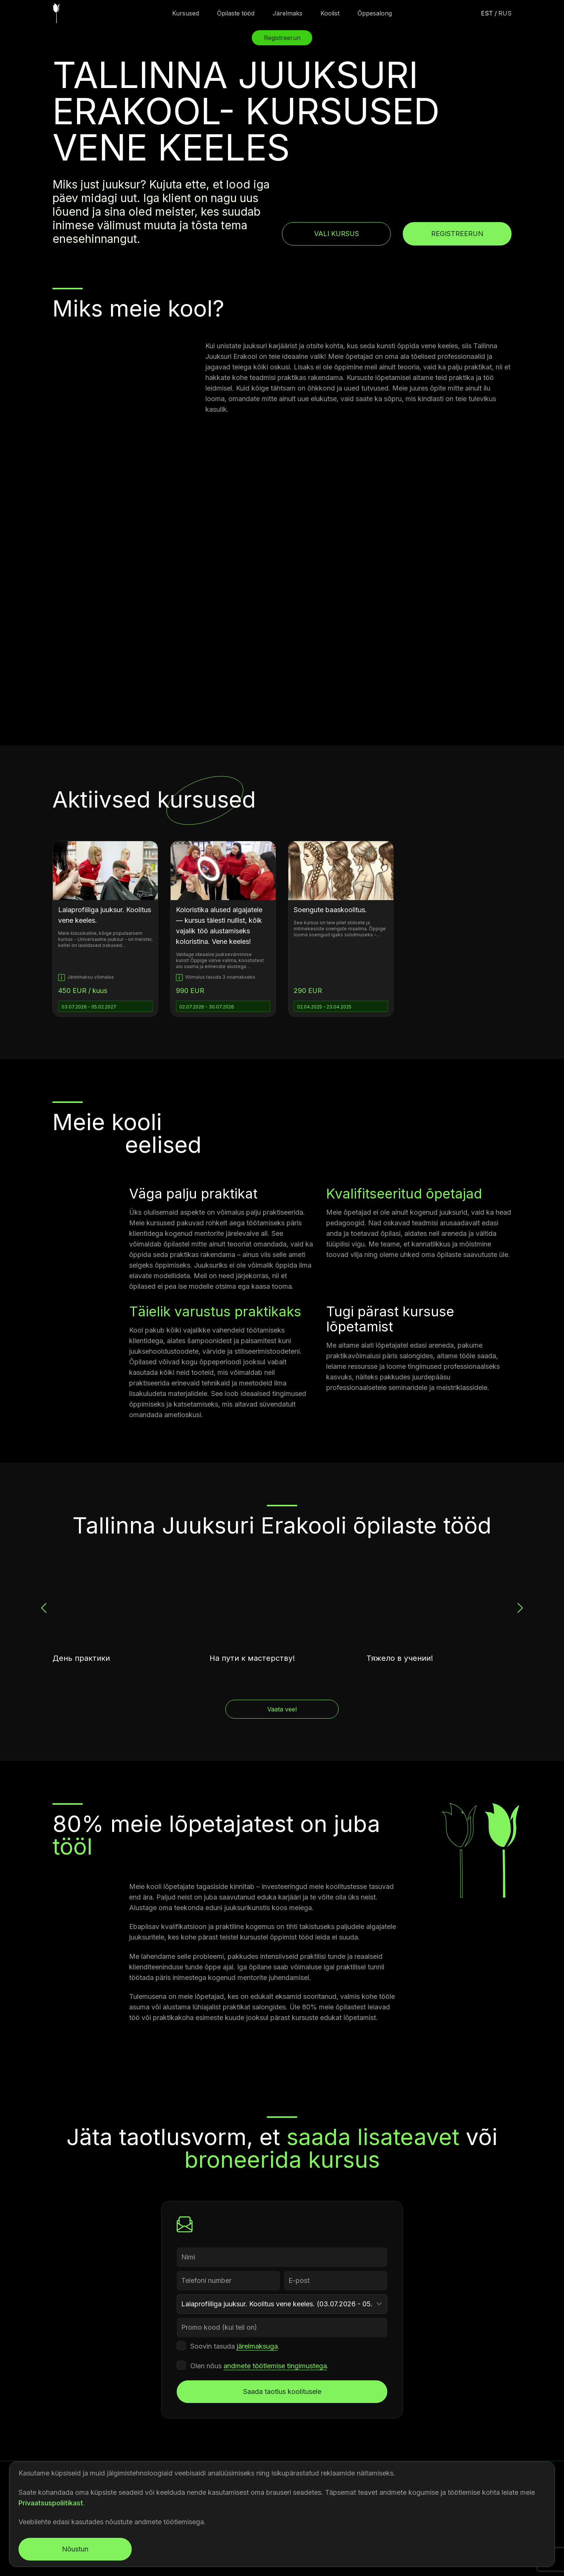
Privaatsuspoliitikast (50, 2503)
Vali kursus (336, 234)
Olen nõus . (259, 2366)
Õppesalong (375, 13)
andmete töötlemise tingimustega (275, 2366)
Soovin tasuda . (235, 2346)
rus (505, 13)
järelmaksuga (257, 2346)
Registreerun (457, 234)
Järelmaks (287, 13)
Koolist (330, 13)
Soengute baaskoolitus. (330, 910)
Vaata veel (282, 1709)
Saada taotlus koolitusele (282, 2391)
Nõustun (75, 2549)
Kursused (185, 13)
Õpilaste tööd (235, 13)
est (487, 13)
